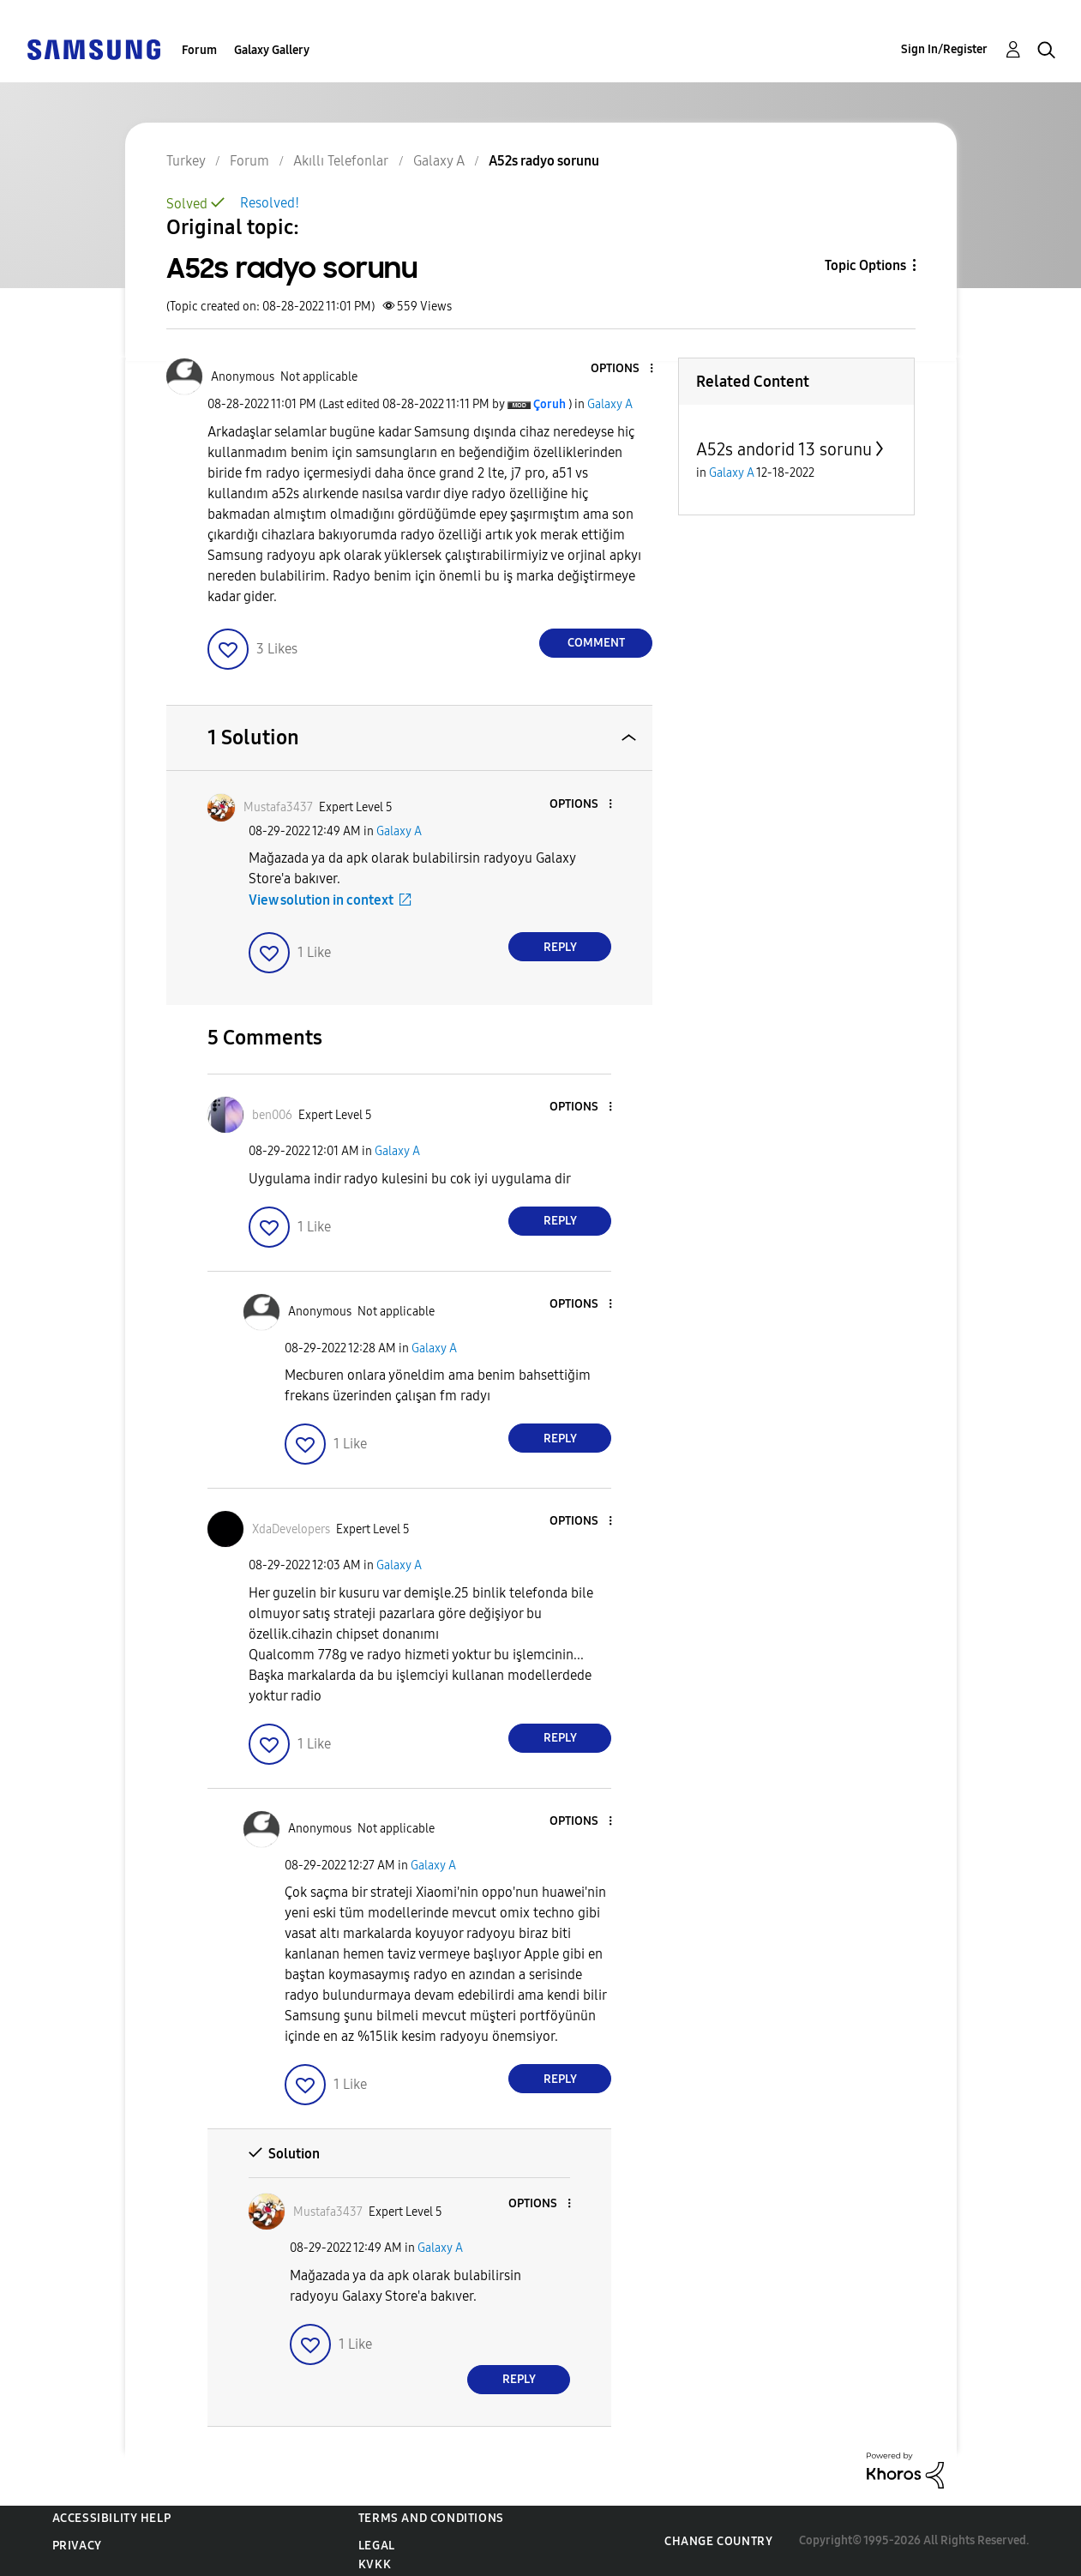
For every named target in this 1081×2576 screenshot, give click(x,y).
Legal (376, 2545)
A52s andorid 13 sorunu (784, 449)
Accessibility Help (111, 2518)
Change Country (718, 2541)
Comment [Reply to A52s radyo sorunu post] (596, 642)
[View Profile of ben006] (272, 1115)
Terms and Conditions (431, 2518)
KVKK (374, 2564)
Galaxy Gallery (271, 50)
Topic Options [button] (865, 265)
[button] (623, 369)
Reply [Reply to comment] (560, 947)
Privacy (77, 2545)
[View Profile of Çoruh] (549, 404)
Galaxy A (610, 404)
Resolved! (269, 203)
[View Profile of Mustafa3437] (278, 807)
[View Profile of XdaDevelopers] (291, 1529)
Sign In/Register (944, 49)
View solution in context (321, 900)
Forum (199, 50)
